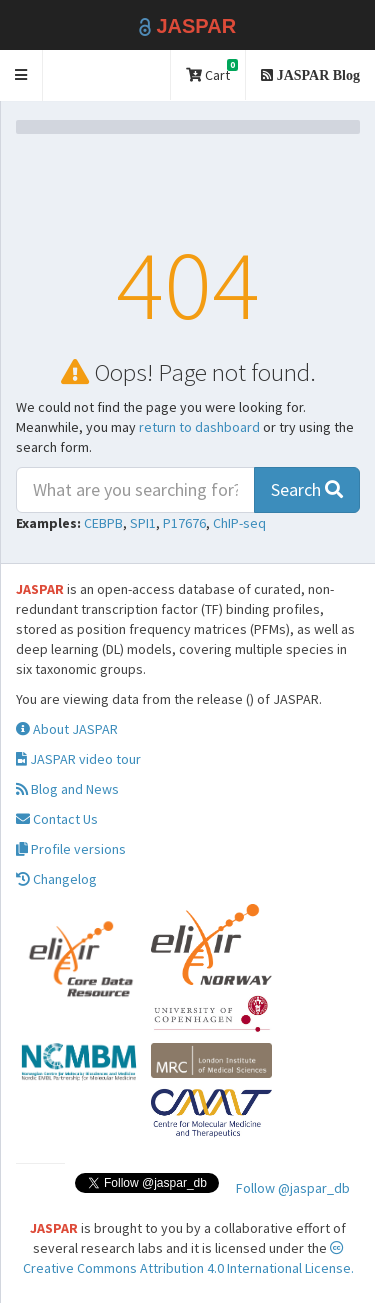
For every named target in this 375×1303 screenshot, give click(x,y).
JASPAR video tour (78, 759)
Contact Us (57, 819)
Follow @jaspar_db (293, 1188)
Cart (212, 71)
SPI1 (143, 523)
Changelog (56, 879)
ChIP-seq (239, 523)
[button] (21, 75)
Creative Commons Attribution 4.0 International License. (188, 1259)
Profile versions (71, 849)
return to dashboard (199, 427)
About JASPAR (67, 729)
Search (307, 489)
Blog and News (67, 789)
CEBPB (103, 523)
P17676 (184, 523)
